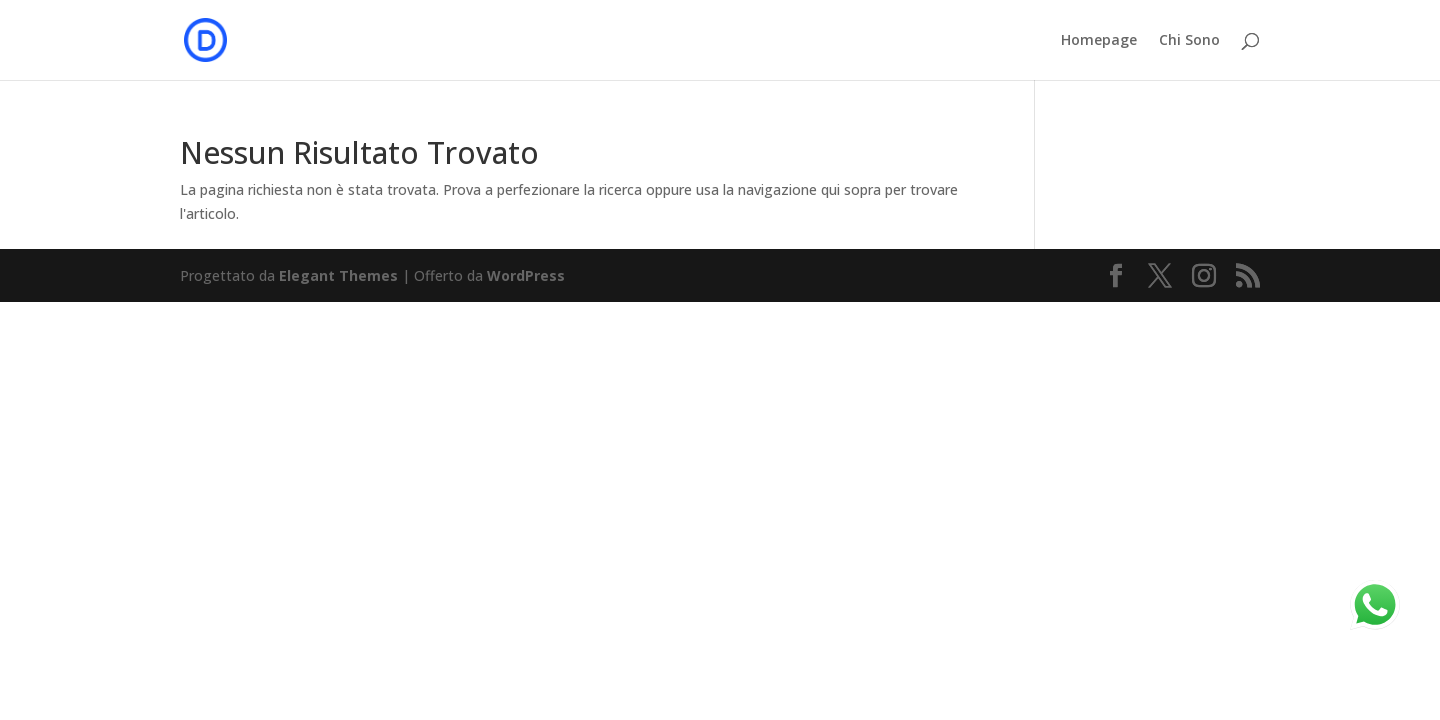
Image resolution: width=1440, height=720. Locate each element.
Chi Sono (1189, 41)
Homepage (1099, 41)
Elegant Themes (338, 275)
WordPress (526, 275)
